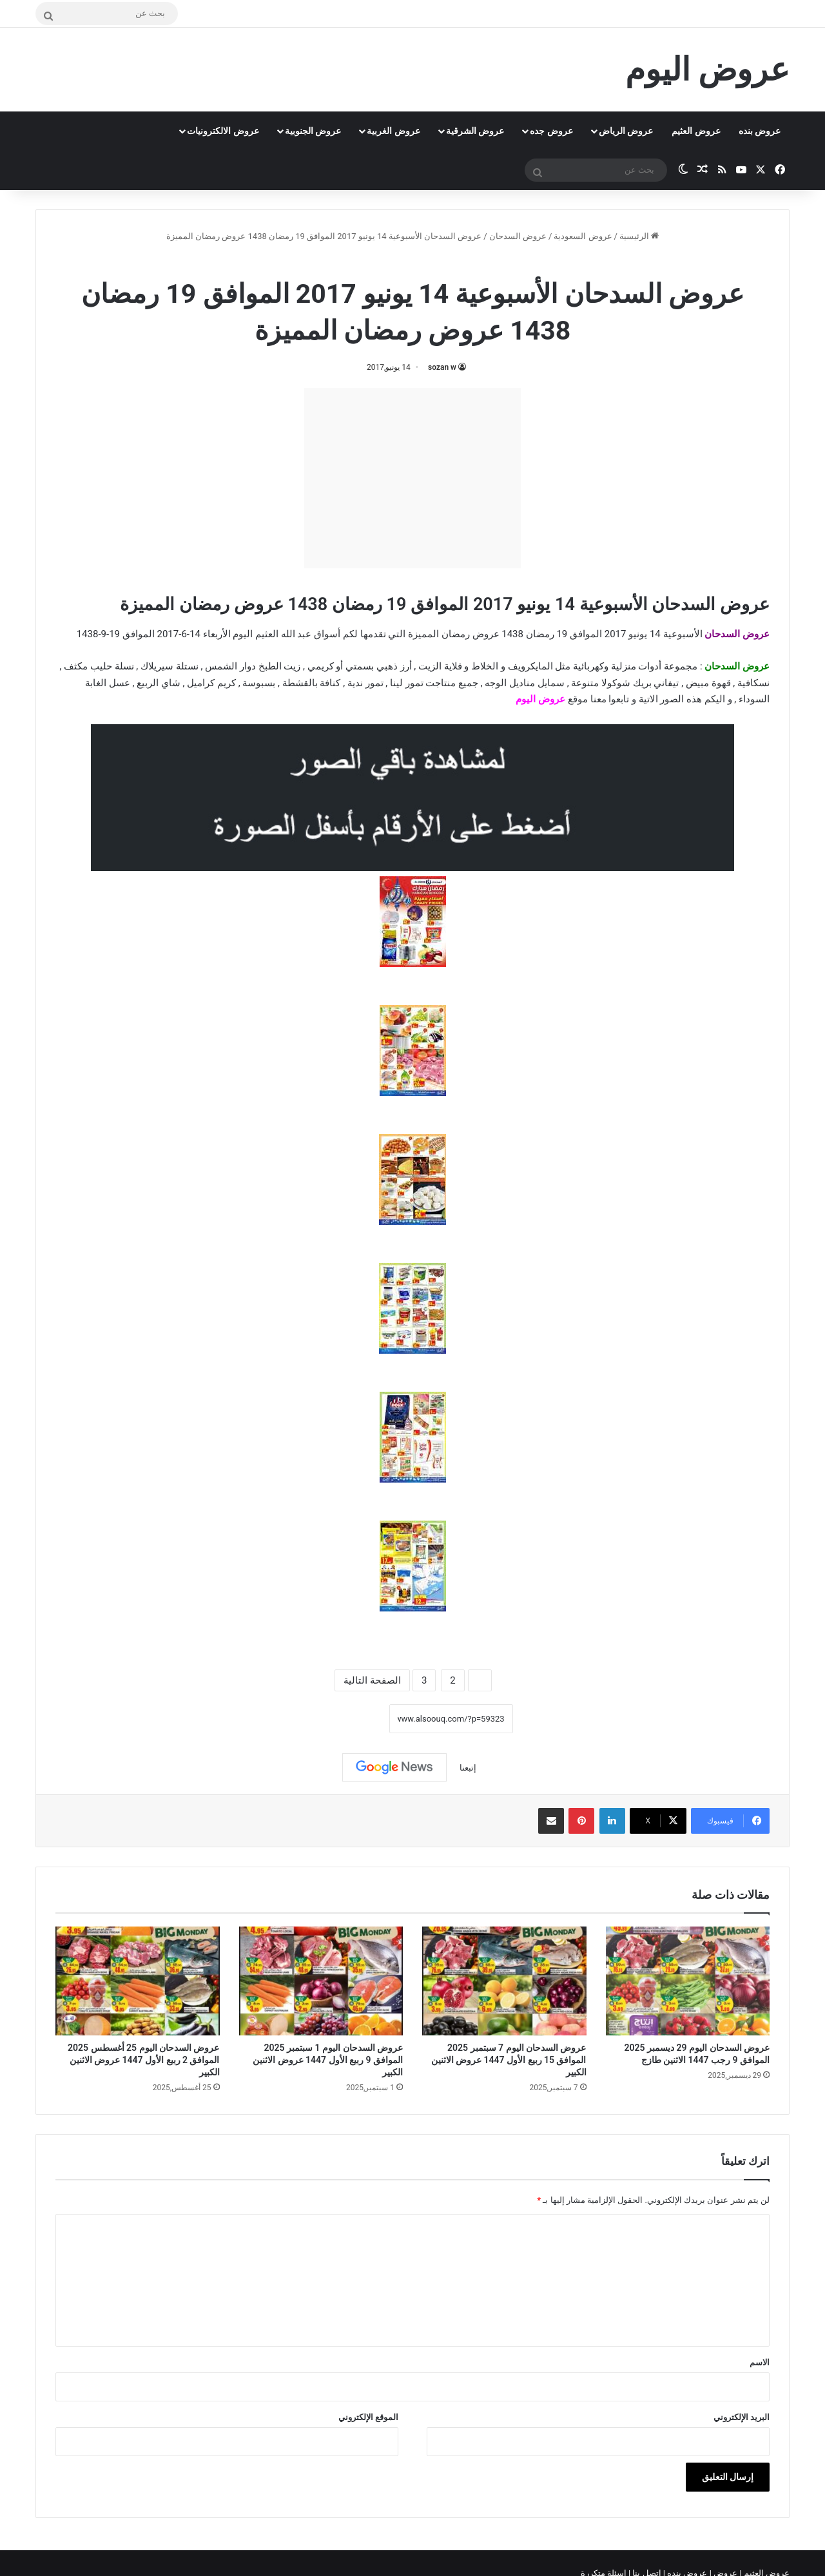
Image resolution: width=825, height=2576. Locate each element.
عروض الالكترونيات (222, 131)
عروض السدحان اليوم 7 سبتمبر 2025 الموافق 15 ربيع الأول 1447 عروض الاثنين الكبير (509, 2060)
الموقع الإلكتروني (368, 2417)
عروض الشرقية (475, 131)
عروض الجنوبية (313, 131)
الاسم (760, 2362)
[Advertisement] (412, 478)
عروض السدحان (518, 236)
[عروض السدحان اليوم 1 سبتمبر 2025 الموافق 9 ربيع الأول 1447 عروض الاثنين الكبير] (321, 1981)
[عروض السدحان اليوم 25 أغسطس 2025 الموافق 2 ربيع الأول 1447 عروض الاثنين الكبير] (137, 1981)
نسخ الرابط (349, 1719)
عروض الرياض (626, 131)
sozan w (442, 367)
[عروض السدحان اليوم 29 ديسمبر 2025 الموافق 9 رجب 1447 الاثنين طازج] (688, 1981)
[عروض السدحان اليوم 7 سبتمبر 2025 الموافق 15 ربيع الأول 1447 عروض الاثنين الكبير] (504, 1981)
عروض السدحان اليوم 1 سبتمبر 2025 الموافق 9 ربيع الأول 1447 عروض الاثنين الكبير (328, 2060)
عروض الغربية (393, 131)
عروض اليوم (540, 699)
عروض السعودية (583, 236)
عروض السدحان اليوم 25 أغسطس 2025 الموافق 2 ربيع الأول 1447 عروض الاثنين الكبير (143, 2060)
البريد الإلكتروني (741, 2417)
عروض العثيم (696, 131)
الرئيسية (639, 236)
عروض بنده (760, 131)
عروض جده (551, 131)
